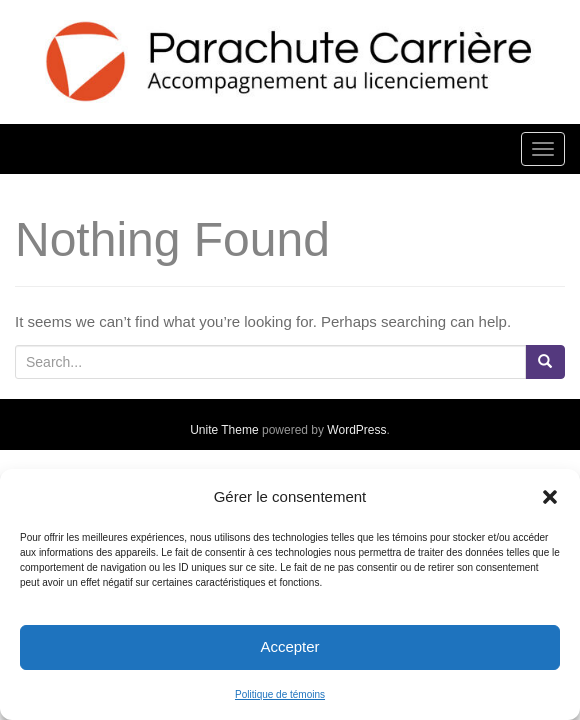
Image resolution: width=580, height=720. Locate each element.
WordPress (356, 430)
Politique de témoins (280, 694)
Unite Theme (224, 430)
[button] (550, 497)
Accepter (289, 646)
